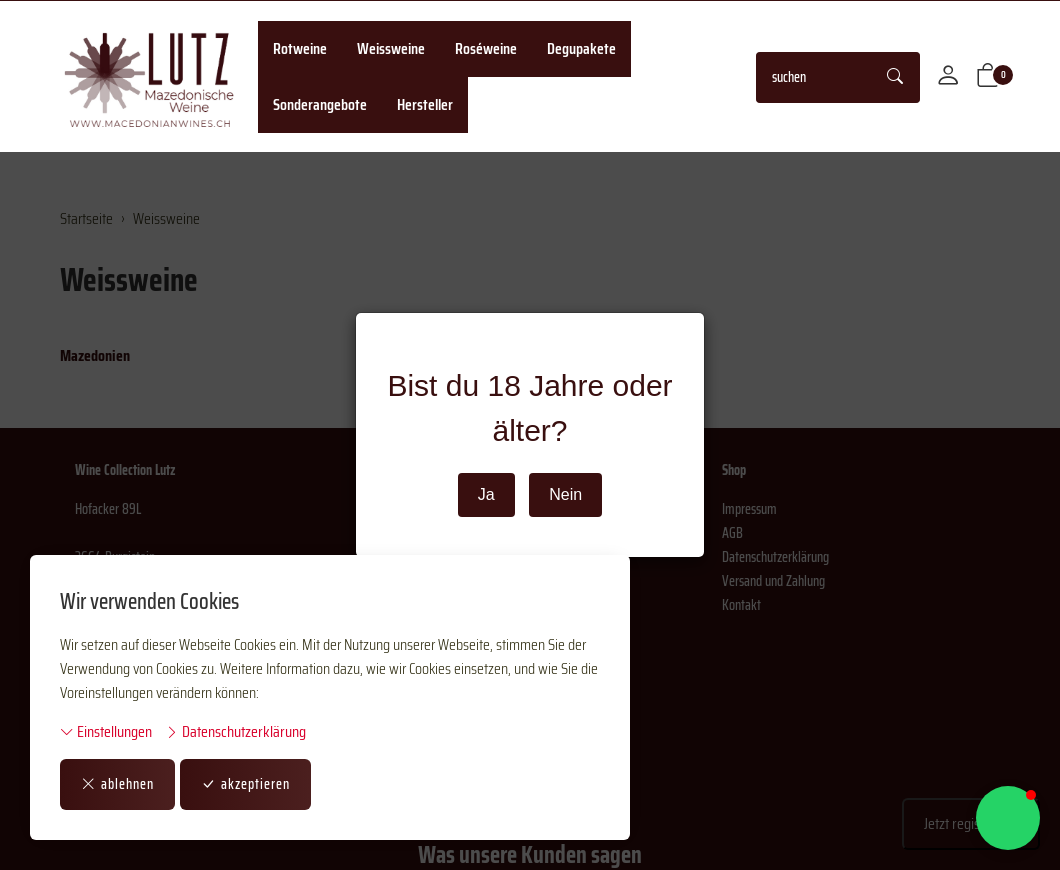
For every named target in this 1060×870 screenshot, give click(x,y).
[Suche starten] (896, 77)
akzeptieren (245, 784)
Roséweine (486, 48)
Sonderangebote (320, 104)
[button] (988, 77)
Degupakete (581, 48)
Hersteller (425, 104)
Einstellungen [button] (106, 732)
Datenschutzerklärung (235, 732)
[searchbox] (814, 77)
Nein (565, 494)
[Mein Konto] (948, 77)
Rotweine (300, 48)
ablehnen (117, 784)
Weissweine (391, 48)
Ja (486, 494)
